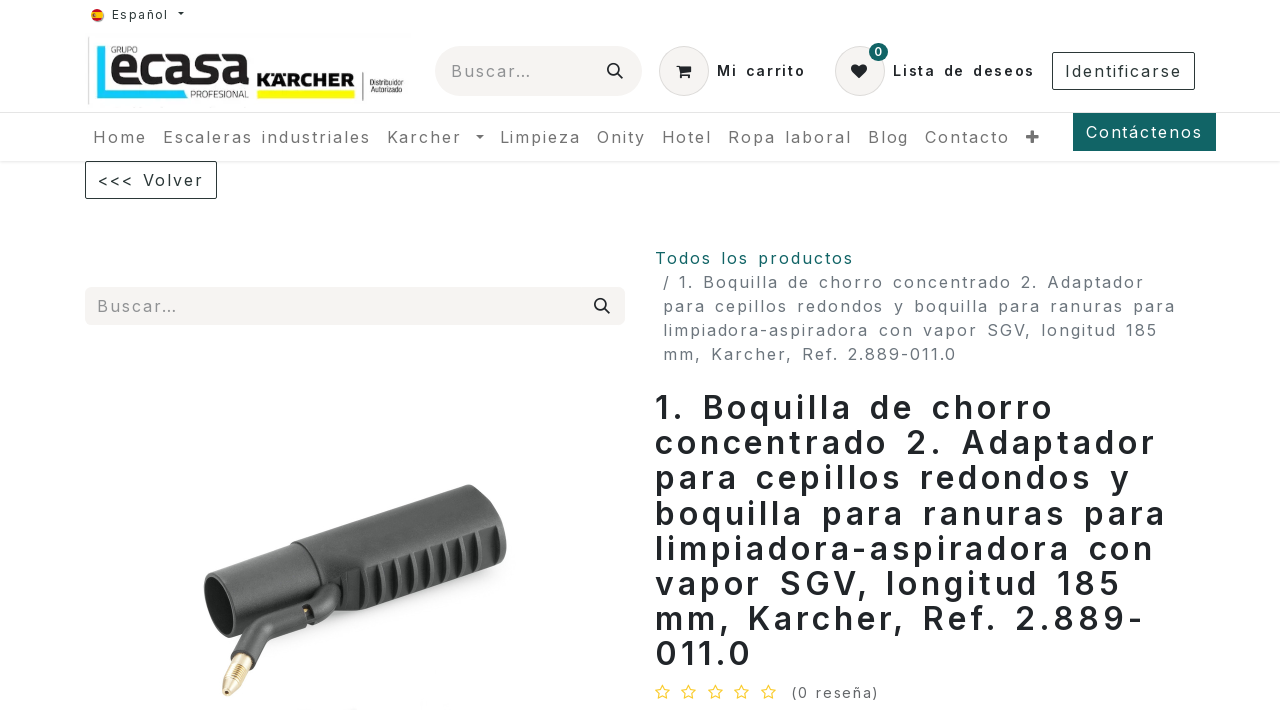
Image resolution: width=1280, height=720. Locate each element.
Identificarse (1123, 71)
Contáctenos (1144, 132)
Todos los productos (754, 258)
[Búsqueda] (616, 71)
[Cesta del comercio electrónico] (732, 71)
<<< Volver (151, 180)
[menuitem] (120, 137)
